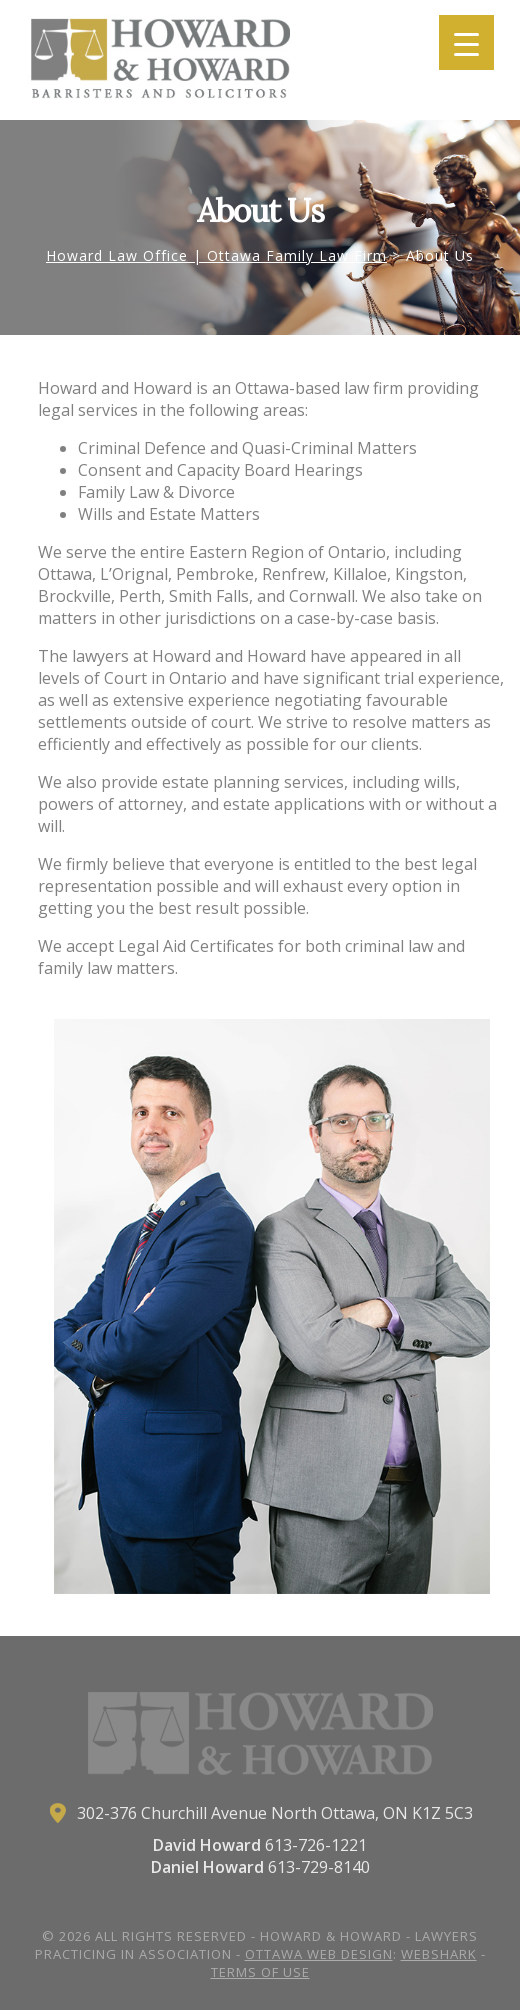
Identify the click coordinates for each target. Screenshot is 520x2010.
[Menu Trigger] (466, 42)
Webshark (439, 1954)
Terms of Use (260, 1972)
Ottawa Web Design (319, 1954)
